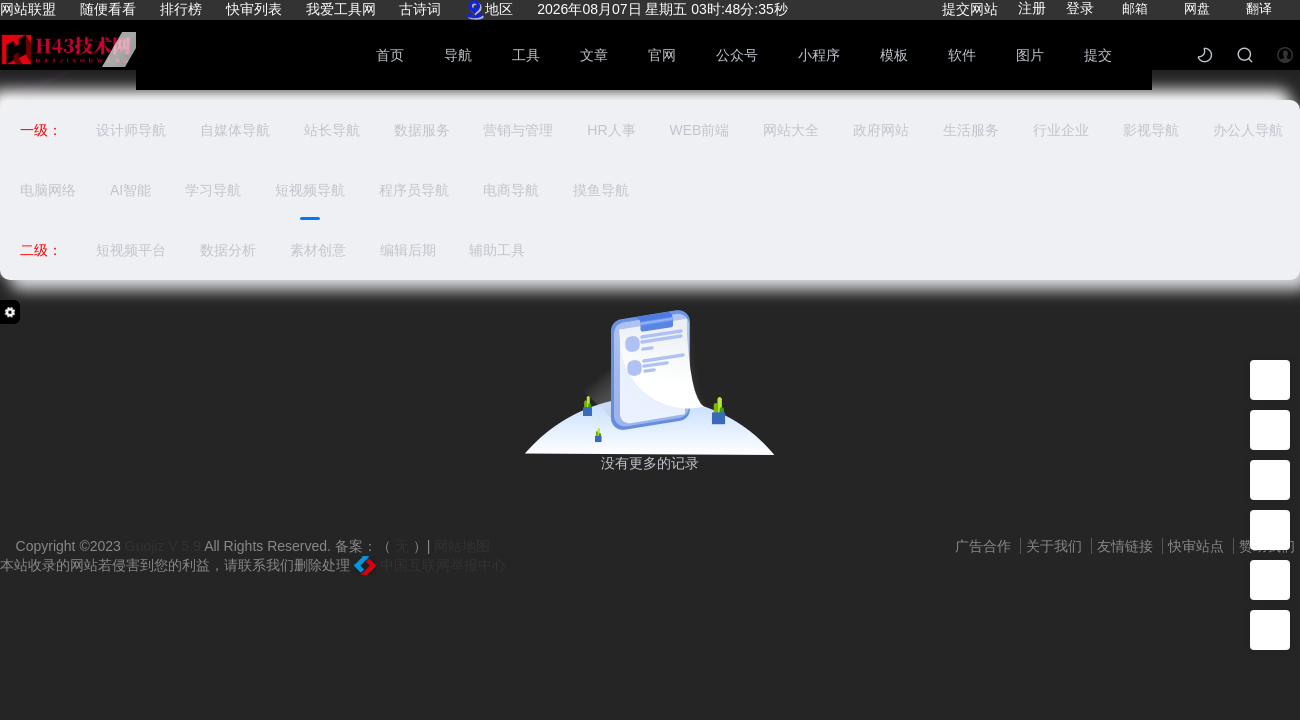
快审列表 (254, 9)
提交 (1098, 55)
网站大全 (791, 130)
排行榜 (181, 9)
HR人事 (611, 130)
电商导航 (511, 190)
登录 (1080, 8)
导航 (458, 55)
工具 (526, 55)
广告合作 (985, 546)
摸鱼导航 (601, 190)
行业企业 (1061, 130)
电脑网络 (48, 190)
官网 (662, 55)
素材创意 (318, 250)
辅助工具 (497, 250)
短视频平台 (131, 250)
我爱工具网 (341, 9)
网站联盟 (28, 9)
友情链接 (1127, 546)
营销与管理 (518, 130)
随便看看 (108, 9)
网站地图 (462, 546)
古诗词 (420, 9)
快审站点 (1198, 546)
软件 (962, 55)
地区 (489, 9)
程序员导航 (414, 190)
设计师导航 (131, 130)
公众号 (737, 55)
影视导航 (1151, 130)
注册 (1032, 8)
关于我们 (1056, 546)
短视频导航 (310, 190)
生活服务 (971, 130)
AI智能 (130, 190)
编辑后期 (408, 250)
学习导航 (213, 190)
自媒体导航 (235, 130)
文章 (594, 55)
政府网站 (881, 130)
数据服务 (422, 130)
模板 (894, 55)
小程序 (819, 55)
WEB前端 (699, 130)
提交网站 (970, 9)
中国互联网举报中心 (430, 565)
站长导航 (332, 130)
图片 (1030, 55)
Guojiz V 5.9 (164, 546)
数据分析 (228, 250)
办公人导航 (1248, 130)
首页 (390, 55)
